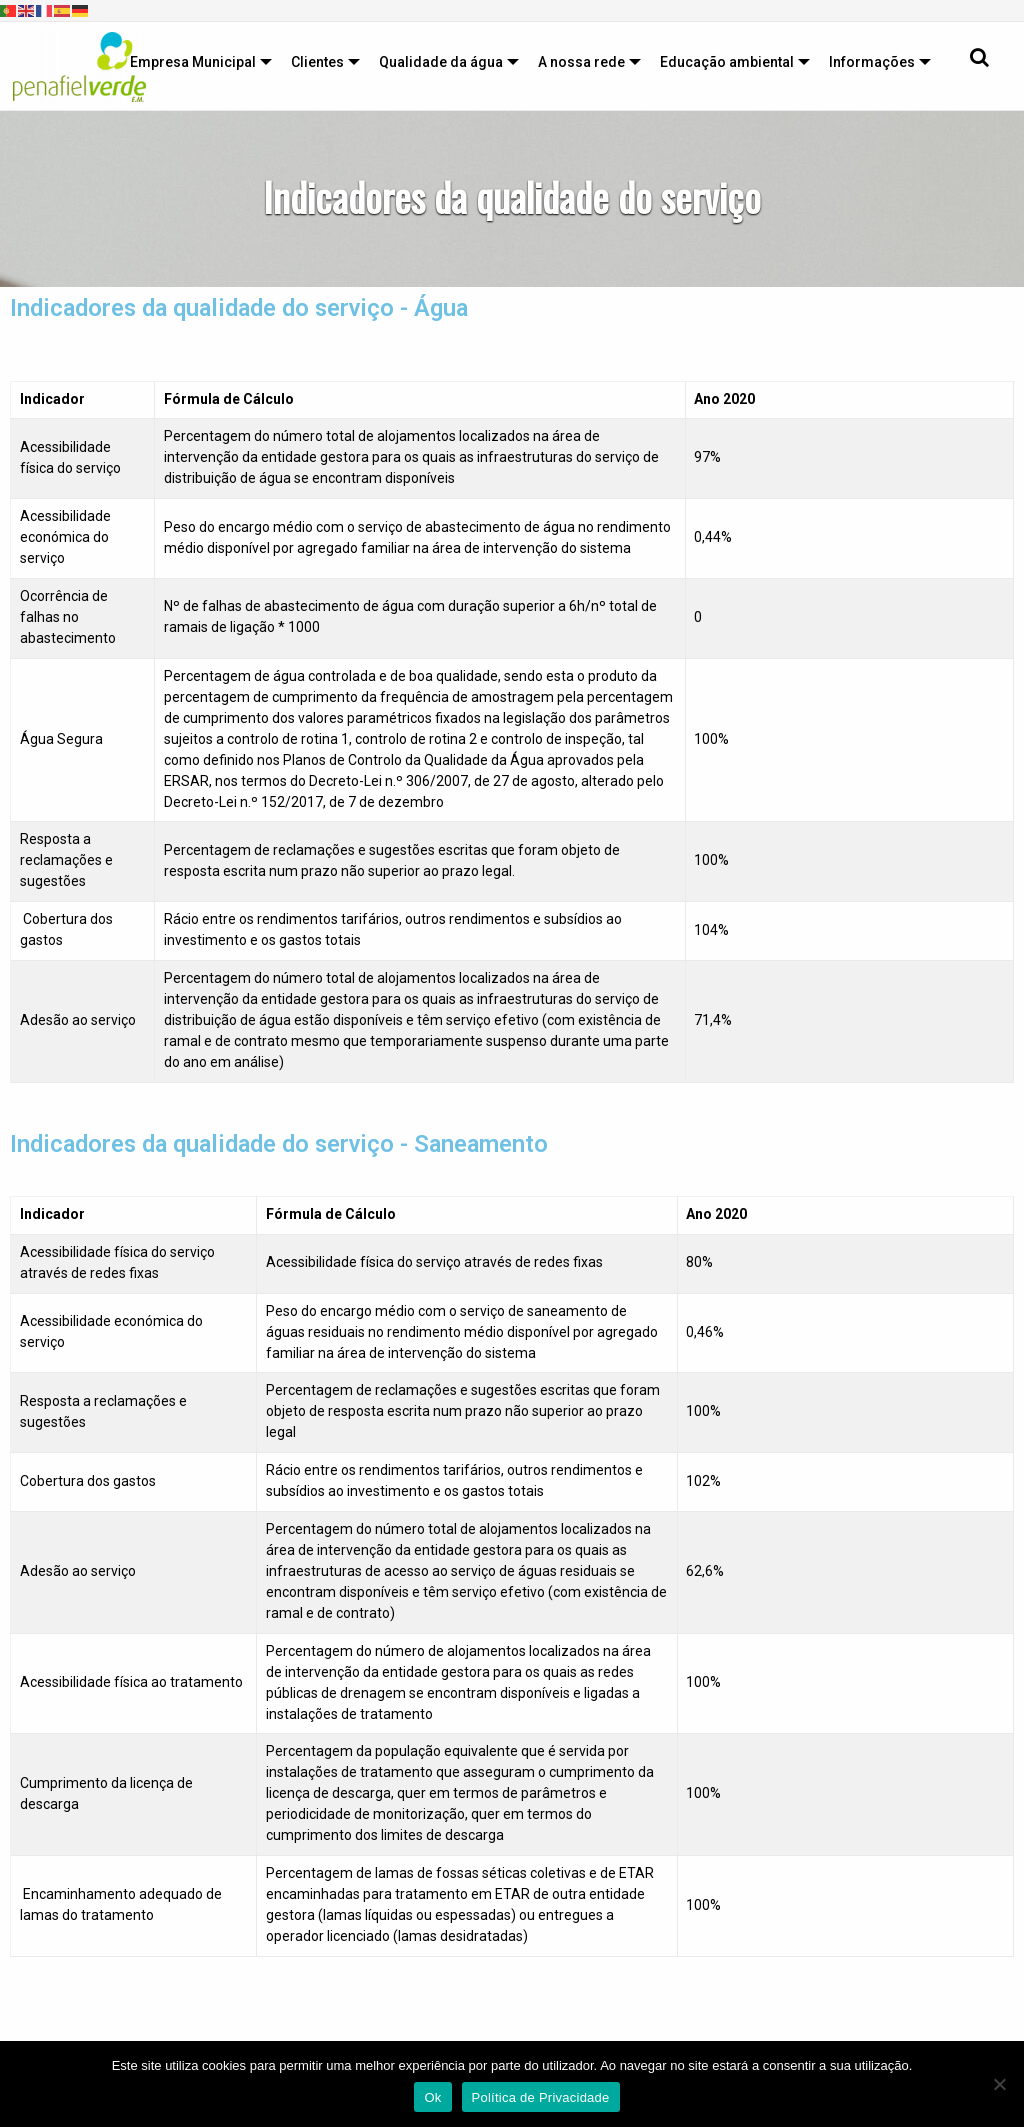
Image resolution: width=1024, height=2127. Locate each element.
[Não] (999, 2084)
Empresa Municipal (193, 62)
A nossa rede (581, 62)
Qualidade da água (441, 62)
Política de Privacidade (541, 2097)
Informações (872, 62)
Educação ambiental (727, 62)
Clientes (317, 62)
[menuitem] (196, 62)
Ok (432, 2097)
